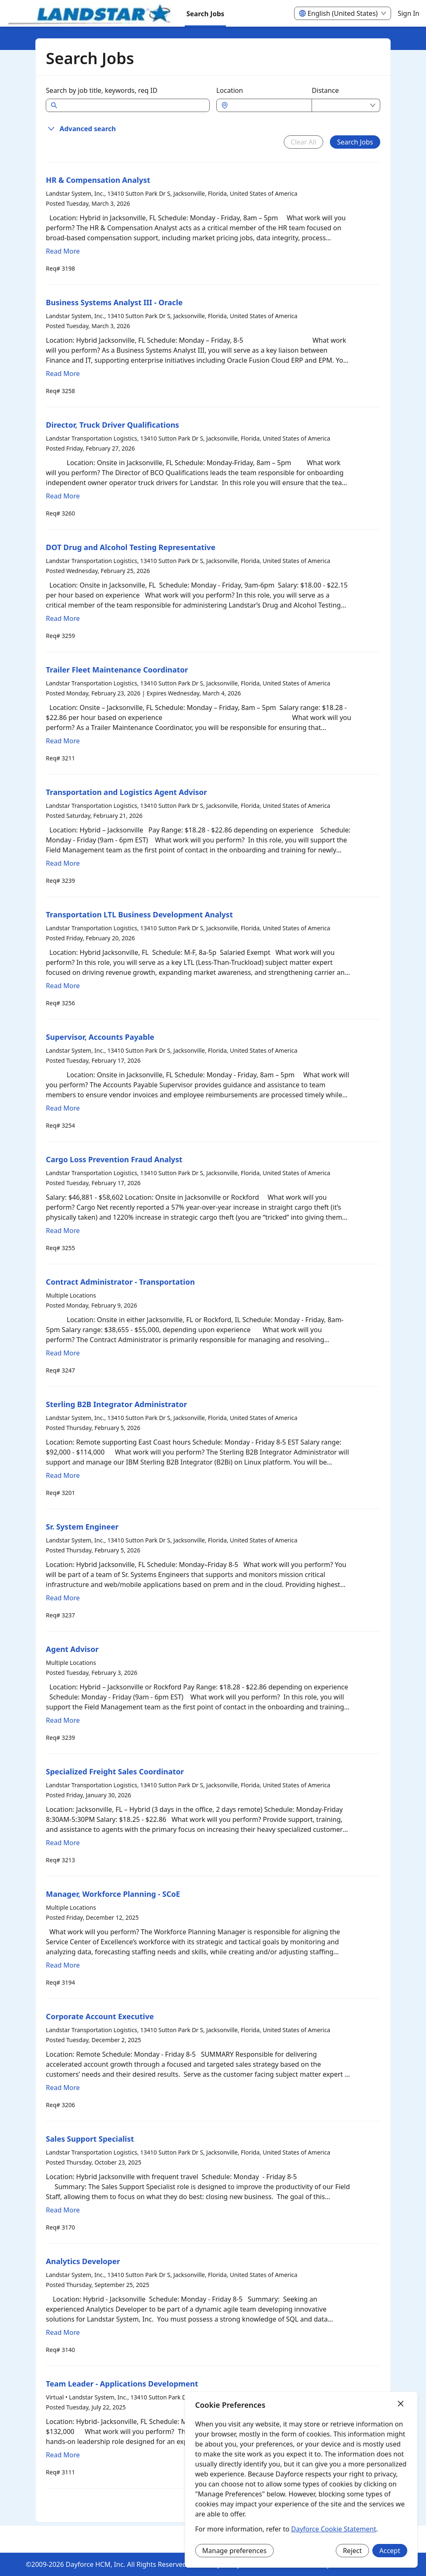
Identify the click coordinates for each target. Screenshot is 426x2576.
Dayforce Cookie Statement (333, 2529)
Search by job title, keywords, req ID (101, 90)
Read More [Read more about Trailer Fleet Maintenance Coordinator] (62, 740)
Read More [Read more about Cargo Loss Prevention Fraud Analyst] (62, 1230)
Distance (325, 90)
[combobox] (268, 105)
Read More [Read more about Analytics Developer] (62, 2332)
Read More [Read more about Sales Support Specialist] (62, 2210)
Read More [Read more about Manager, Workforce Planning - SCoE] (62, 1965)
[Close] (400, 2404)
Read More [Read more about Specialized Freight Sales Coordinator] (62, 1842)
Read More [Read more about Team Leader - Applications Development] (62, 2454)
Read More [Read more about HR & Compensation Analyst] (62, 251)
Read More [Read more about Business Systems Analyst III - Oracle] (62, 373)
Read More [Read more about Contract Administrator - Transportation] (62, 1353)
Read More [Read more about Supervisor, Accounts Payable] (62, 1108)
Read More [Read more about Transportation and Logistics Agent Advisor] (62, 863)
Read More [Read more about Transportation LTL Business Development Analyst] (62, 985)
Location (229, 90)
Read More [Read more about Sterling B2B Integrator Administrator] (62, 1475)
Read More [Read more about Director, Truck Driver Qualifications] (62, 496)
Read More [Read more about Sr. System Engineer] (62, 1597)
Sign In (408, 13)
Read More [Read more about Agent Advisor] (62, 1720)
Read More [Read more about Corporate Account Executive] (62, 2087)
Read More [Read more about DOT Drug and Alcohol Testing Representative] (62, 618)
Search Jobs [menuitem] (205, 13)
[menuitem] (90, 13)
